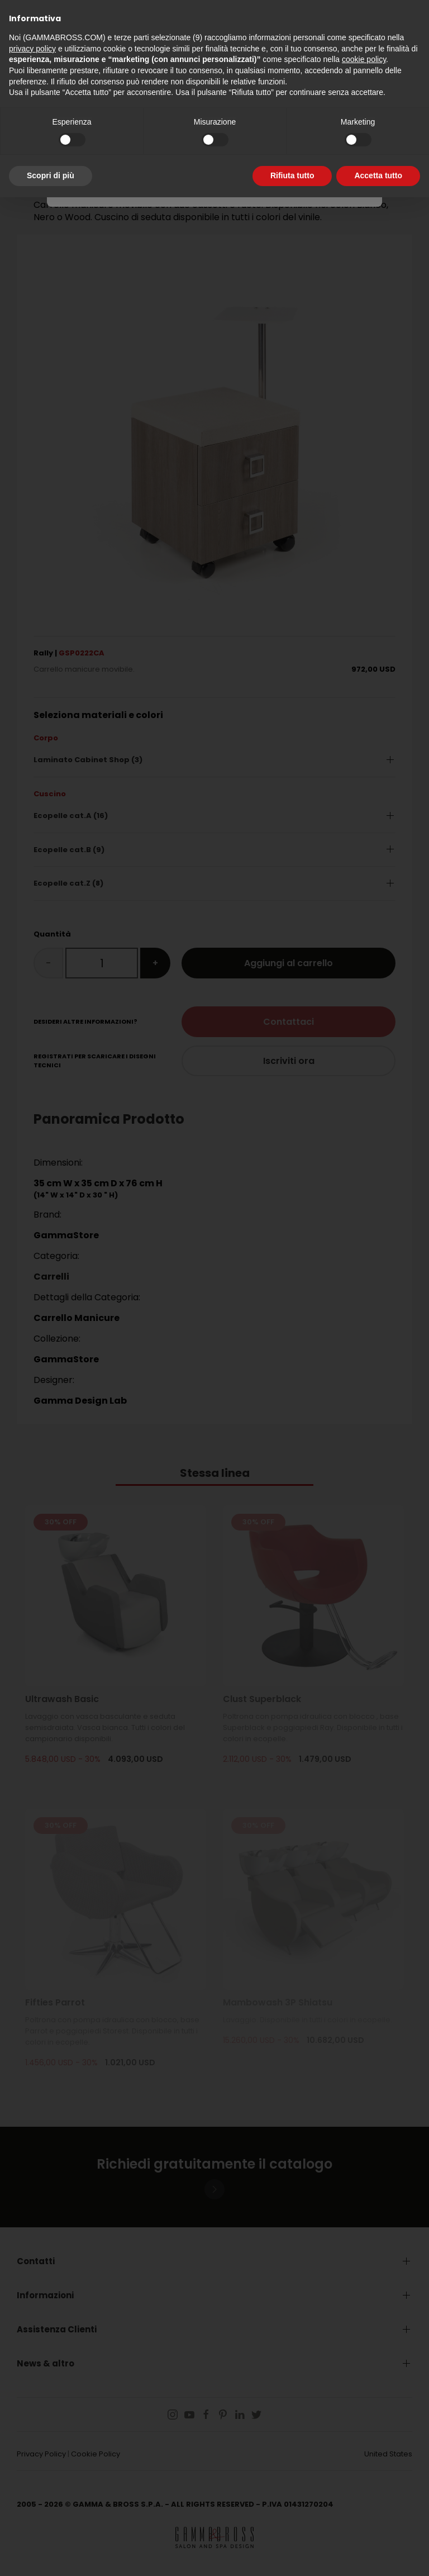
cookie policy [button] (364, 59)
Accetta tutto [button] (378, 175)
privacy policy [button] (32, 48)
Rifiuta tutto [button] (292, 175)
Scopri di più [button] (50, 175)
